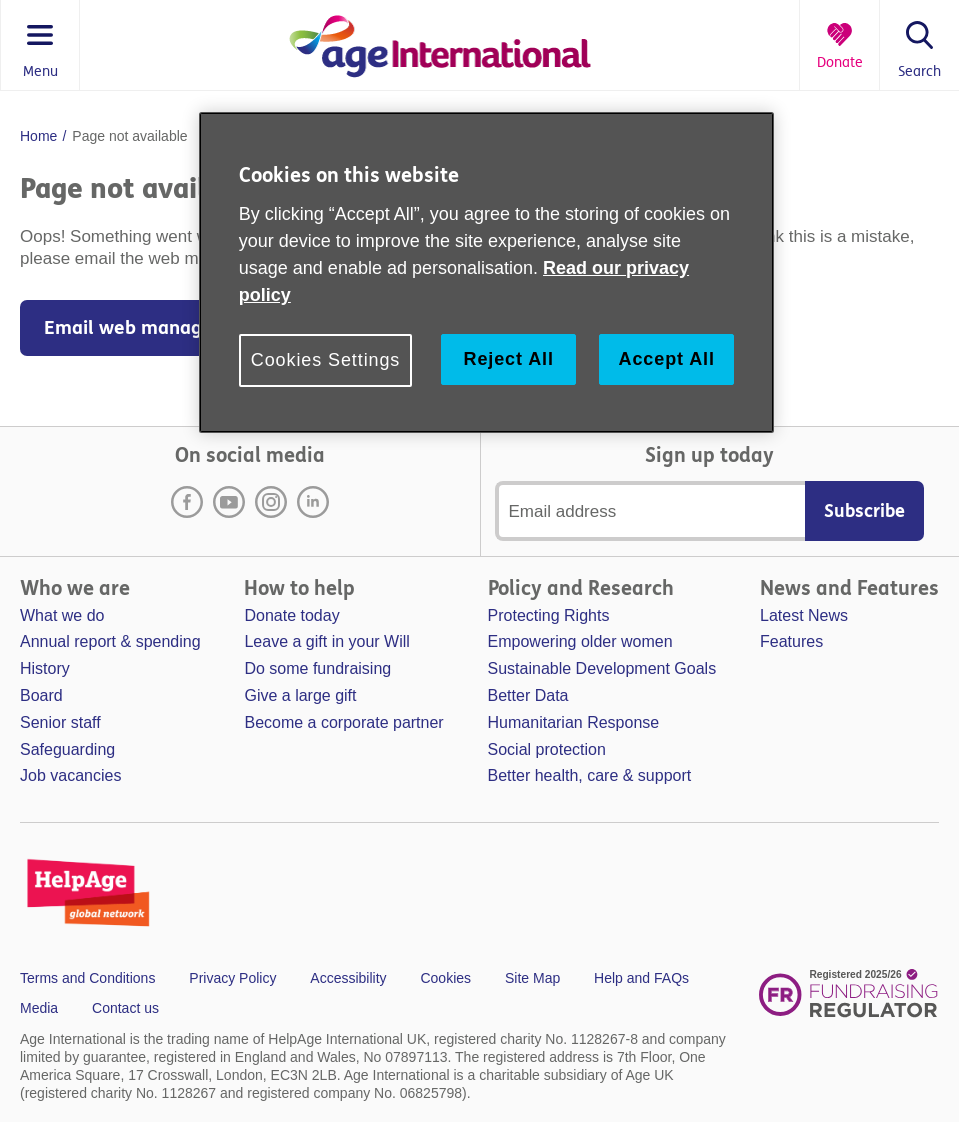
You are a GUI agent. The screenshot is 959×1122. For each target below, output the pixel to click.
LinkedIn (313, 502)
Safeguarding (67, 749)
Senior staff (60, 722)
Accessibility (348, 978)
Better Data (528, 695)
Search (919, 72)
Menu (40, 72)
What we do (62, 615)
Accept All (667, 359)
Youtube (229, 502)
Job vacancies (70, 775)
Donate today (291, 615)
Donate (840, 63)
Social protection (547, 749)
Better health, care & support (590, 775)
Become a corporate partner (343, 722)
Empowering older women (580, 641)
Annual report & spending (110, 641)
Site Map (532, 978)
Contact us (125, 1008)
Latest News (804, 615)
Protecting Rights (549, 615)
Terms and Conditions (87, 978)
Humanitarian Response (574, 722)
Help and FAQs (641, 978)
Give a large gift (300, 695)
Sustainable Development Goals (602, 668)
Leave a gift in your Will (326, 641)
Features (791, 641)
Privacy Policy (232, 978)
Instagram (271, 502)
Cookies (445, 978)
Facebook (187, 502)
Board (41, 695)
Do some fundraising (317, 668)
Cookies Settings (325, 360)
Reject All (508, 359)
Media (39, 1008)
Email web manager (132, 328)
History (45, 668)
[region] (486, 272)
